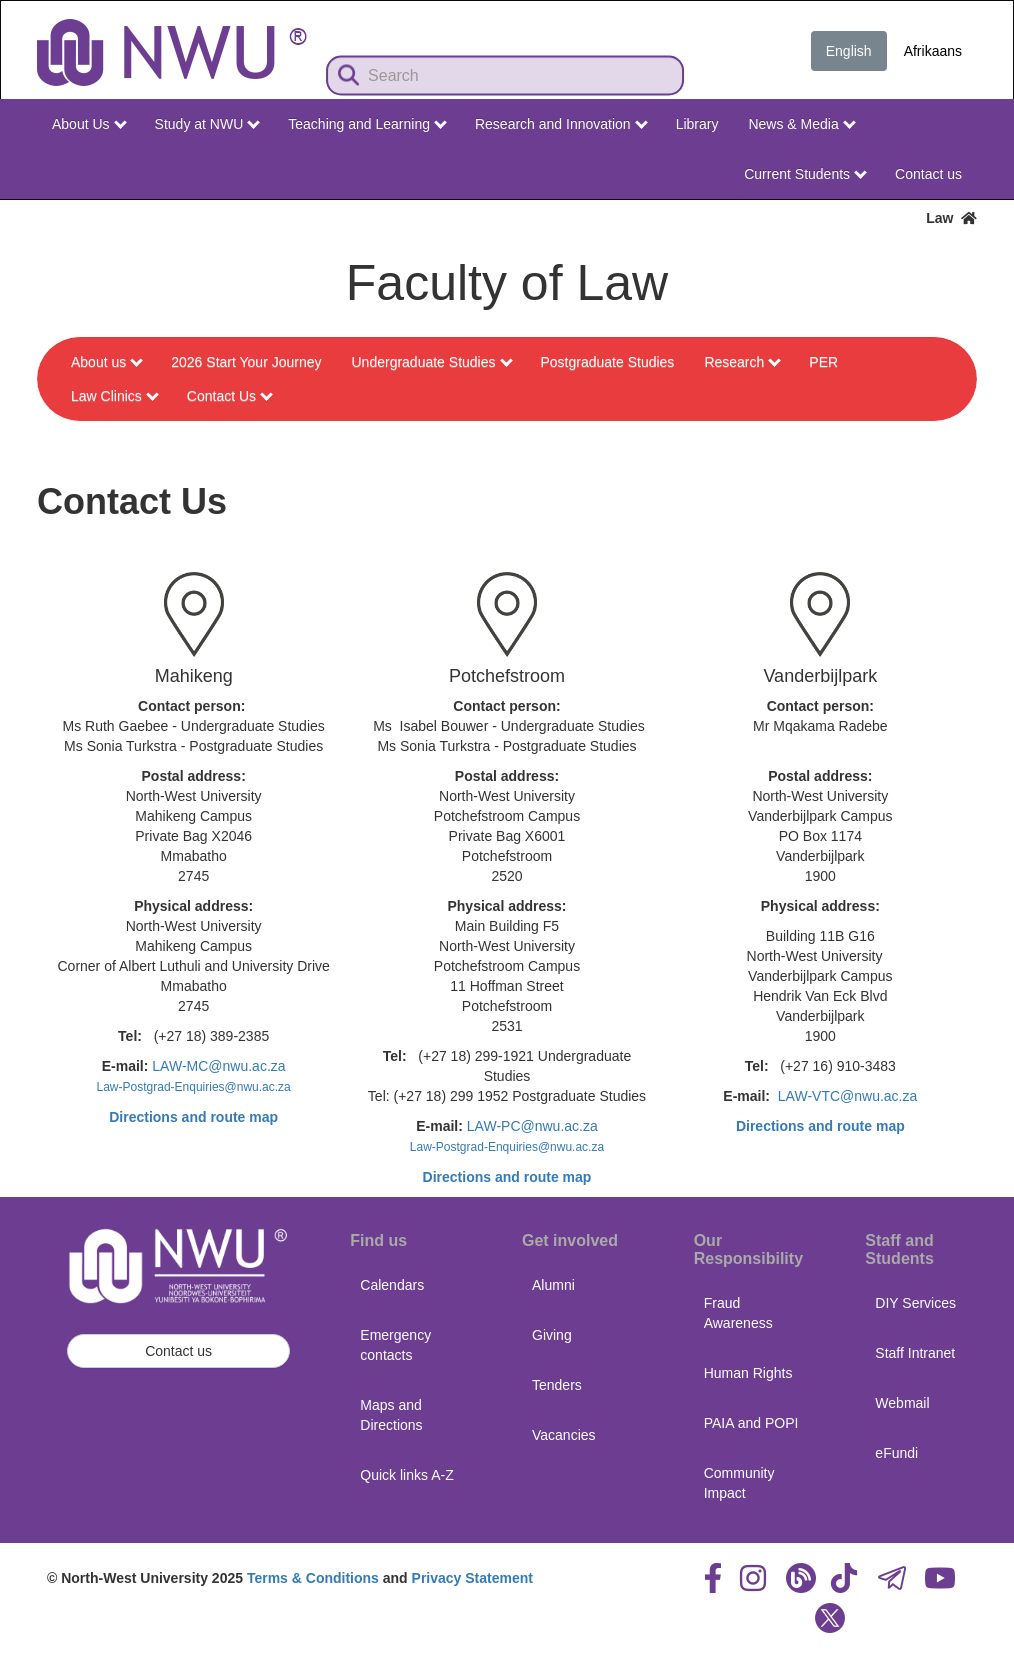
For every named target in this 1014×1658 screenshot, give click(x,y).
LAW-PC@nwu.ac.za (532, 1126)
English (849, 51)
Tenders (557, 1385)
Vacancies (564, 1435)
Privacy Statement (472, 1578)
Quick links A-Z (406, 1475)
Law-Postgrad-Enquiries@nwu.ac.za (194, 1087)
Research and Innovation (561, 124)
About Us (89, 124)
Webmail (902, 1403)
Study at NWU (208, 124)
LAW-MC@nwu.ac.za (218, 1066)
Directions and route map (193, 1117)
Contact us (928, 174)
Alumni (553, 1285)
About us (107, 362)
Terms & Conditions (313, 1578)
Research (742, 362)
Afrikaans (933, 51)
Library (697, 124)
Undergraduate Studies (432, 362)
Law (951, 218)
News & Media (801, 124)
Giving (552, 1335)
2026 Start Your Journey (246, 362)
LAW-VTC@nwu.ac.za (847, 1096)
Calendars (392, 1285)
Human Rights (748, 1373)
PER (823, 362)
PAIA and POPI (751, 1423)
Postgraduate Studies (608, 362)
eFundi (896, 1453)
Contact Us (230, 396)
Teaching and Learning (367, 124)
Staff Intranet (915, 1353)
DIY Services (915, 1303)
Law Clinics (115, 396)
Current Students (805, 174)
